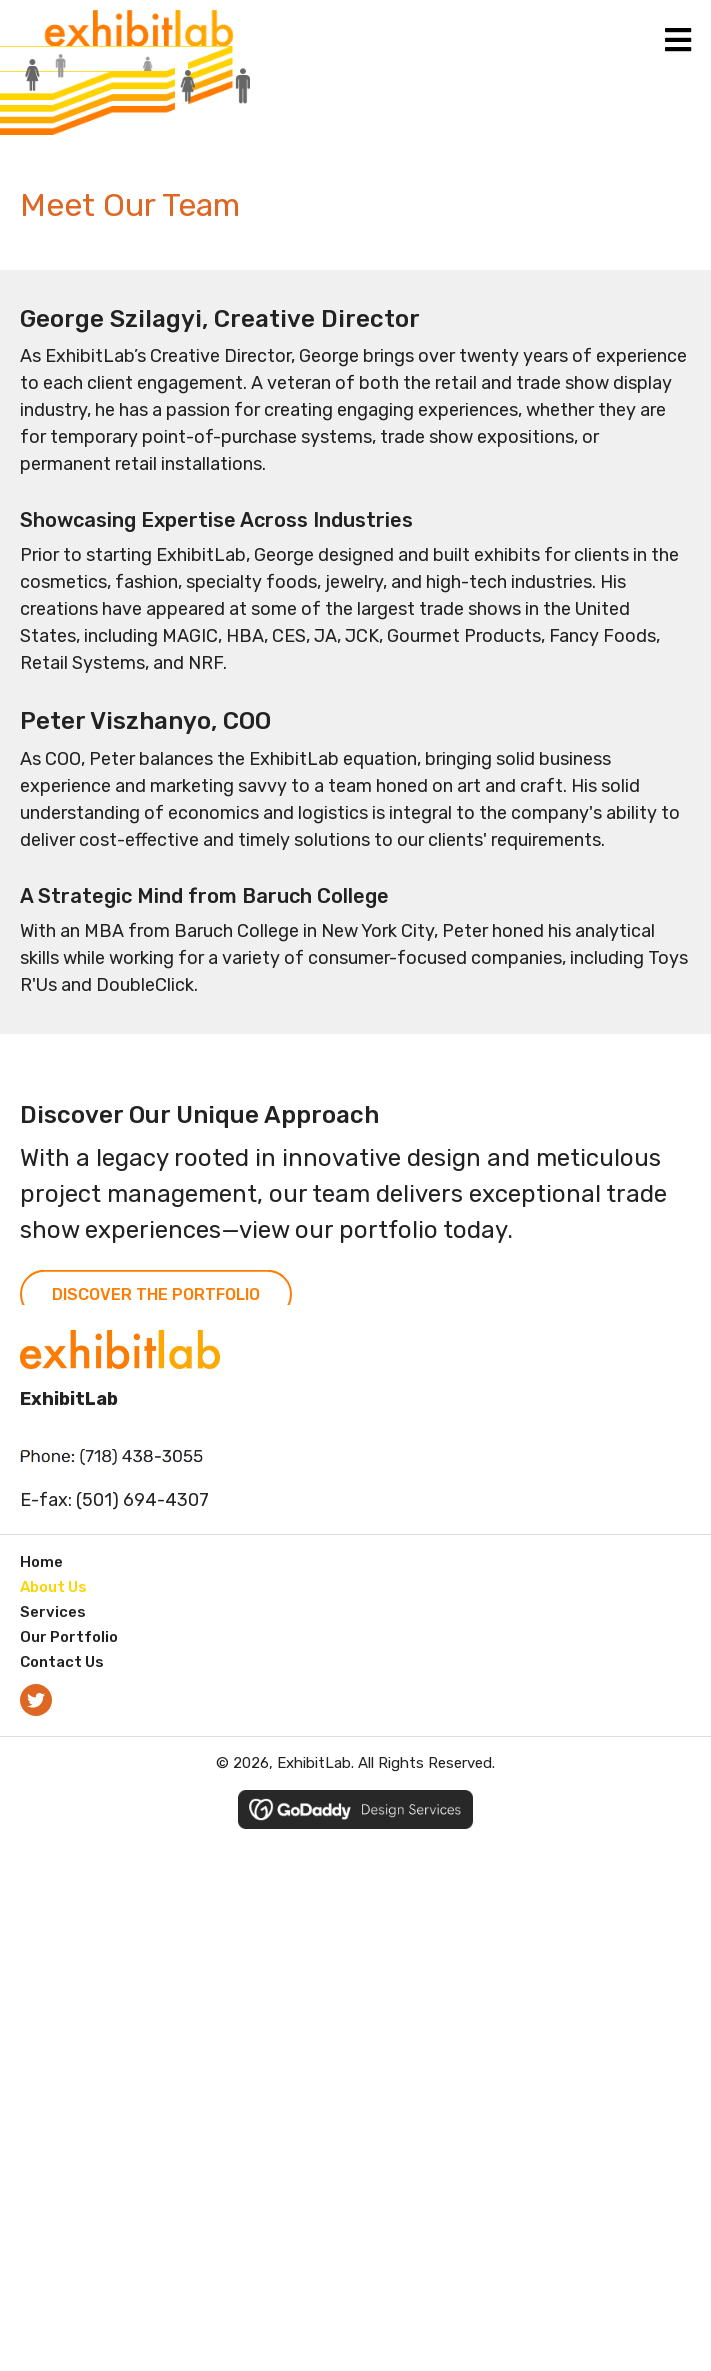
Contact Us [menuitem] (62, 1662)
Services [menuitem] (53, 1612)
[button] (36, 1700)
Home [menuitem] (41, 1562)
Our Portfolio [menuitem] (69, 1637)
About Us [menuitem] (53, 1587)
